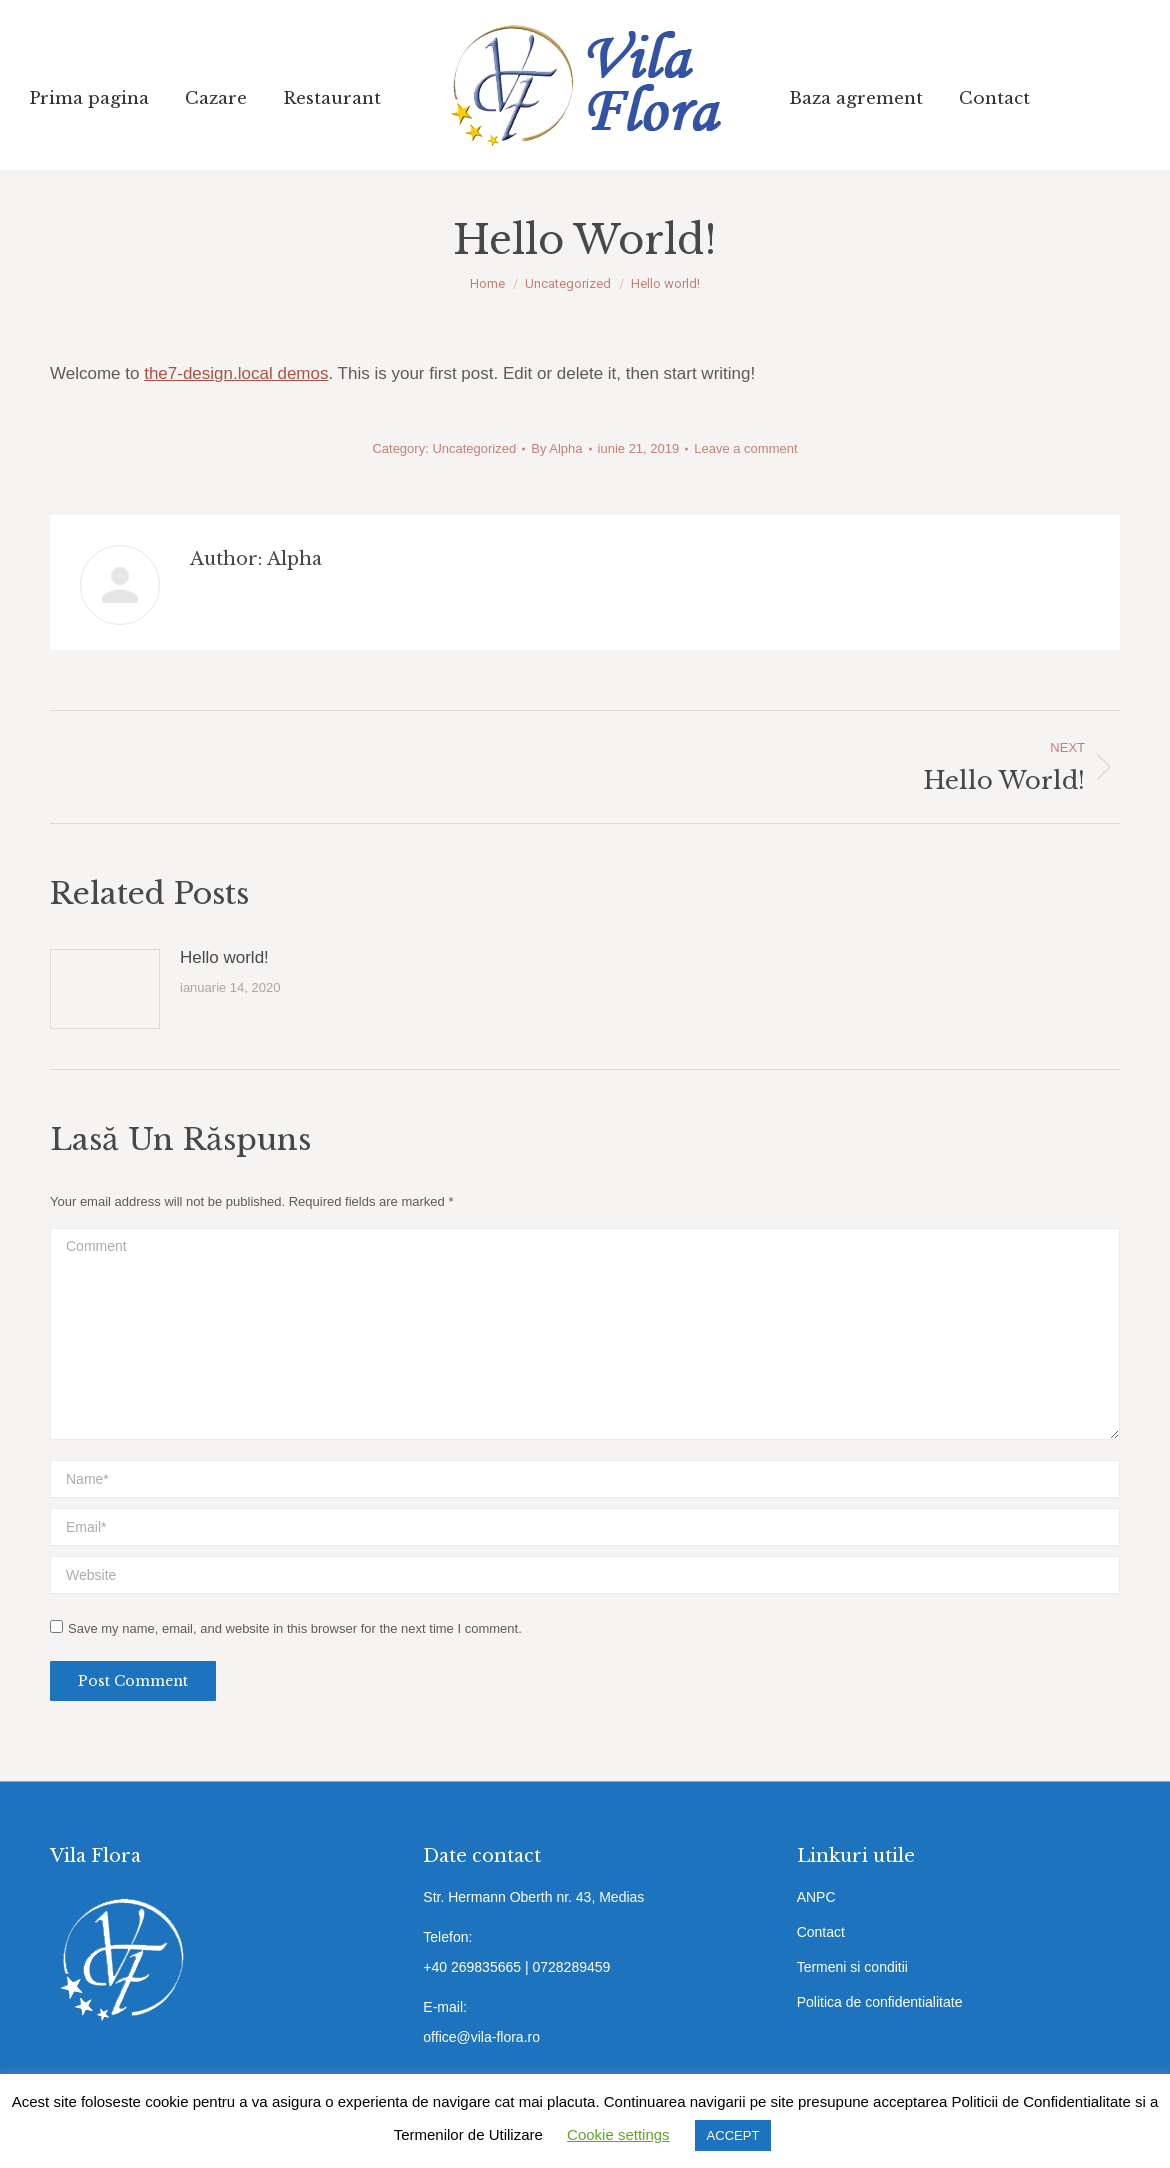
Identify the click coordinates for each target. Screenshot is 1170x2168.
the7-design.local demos (236, 373)
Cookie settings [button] (618, 2134)
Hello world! (224, 957)
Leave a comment (745, 448)
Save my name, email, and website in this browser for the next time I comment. (295, 1628)
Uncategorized (474, 448)
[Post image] (105, 989)
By (556, 448)
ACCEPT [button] (733, 2135)
